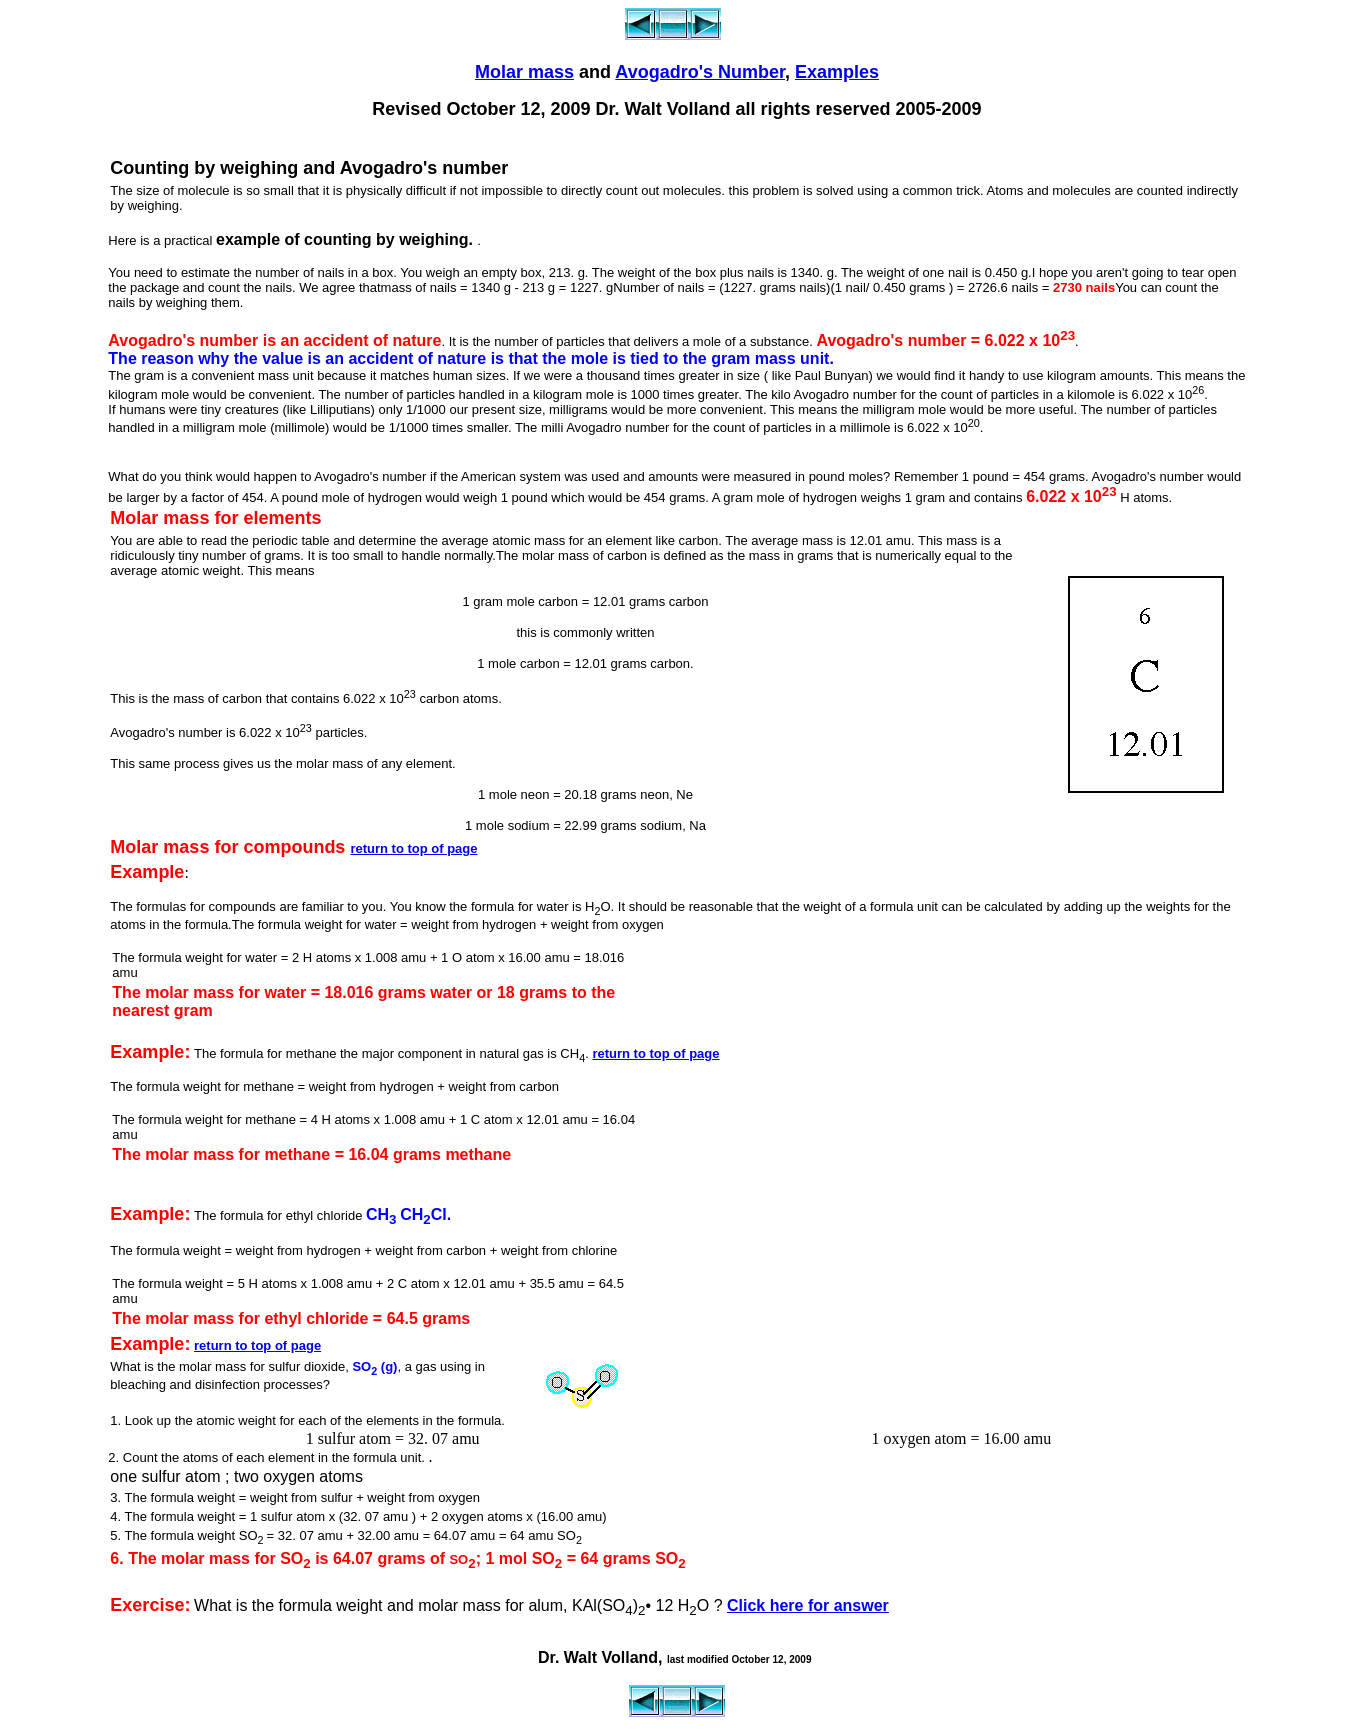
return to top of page (413, 848)
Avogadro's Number (700, 72)
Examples (837, 72)
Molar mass (524, 72)
